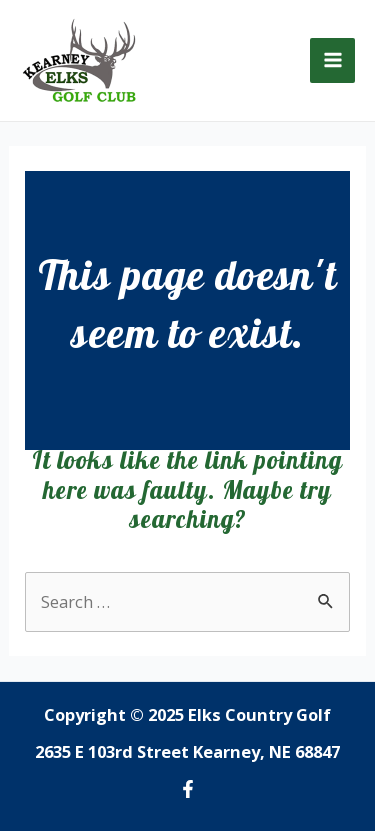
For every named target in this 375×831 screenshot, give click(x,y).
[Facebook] (188, 789)
